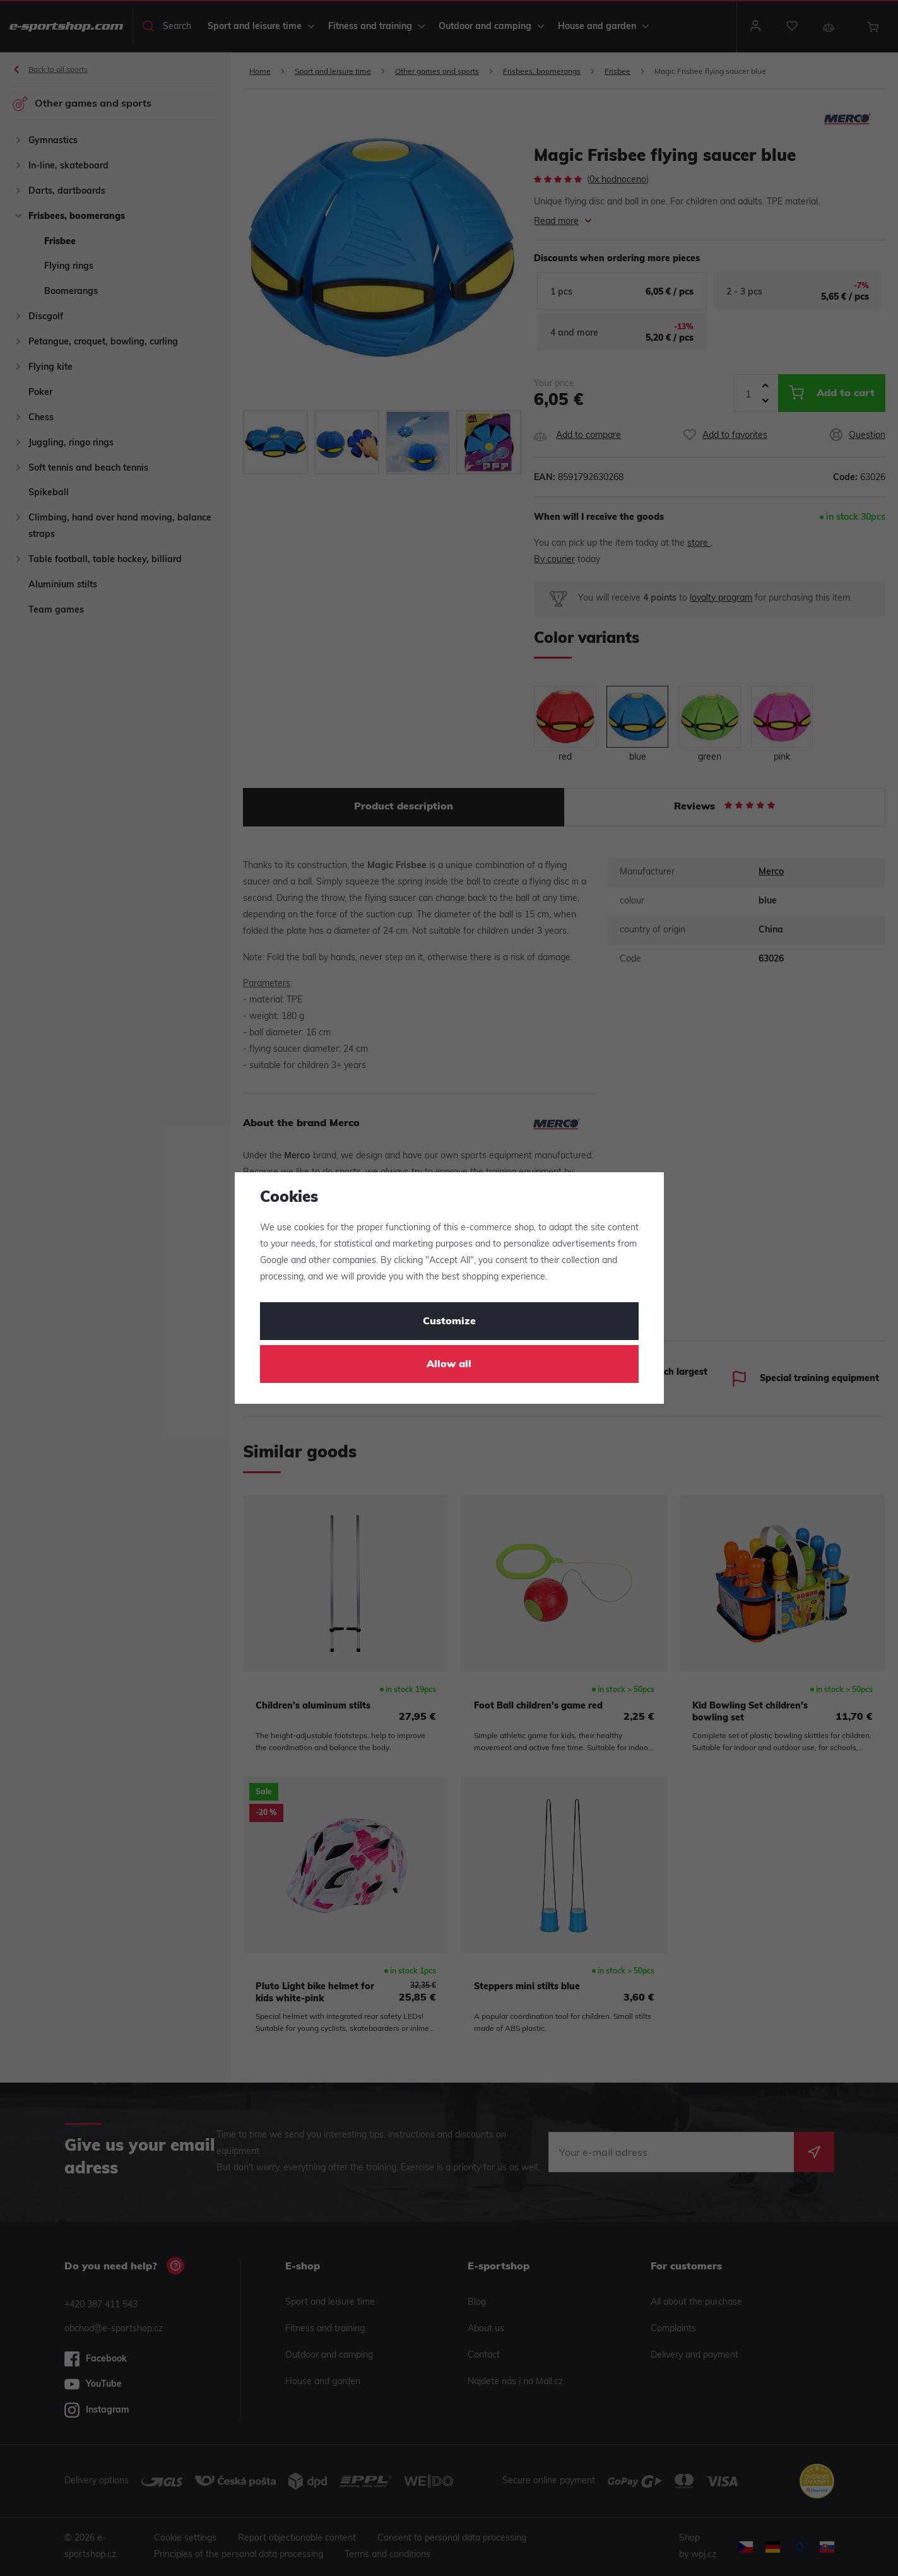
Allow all (449, 1365)
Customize (449, 1322)
